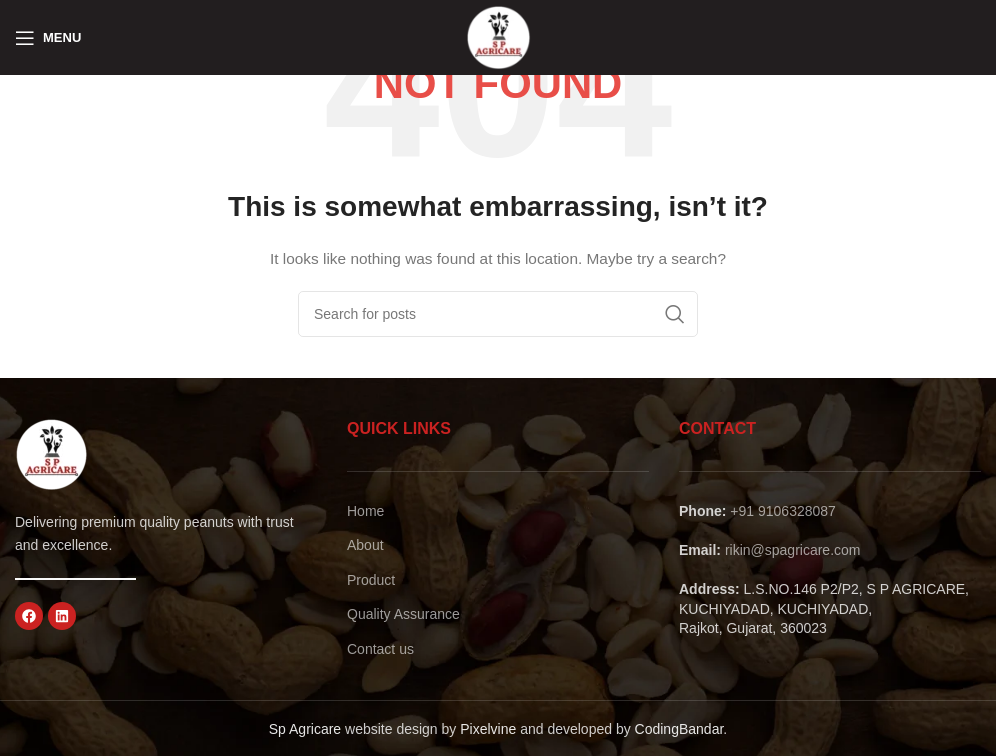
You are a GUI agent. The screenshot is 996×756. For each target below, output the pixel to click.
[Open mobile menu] (48, 38)
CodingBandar (679, 729)
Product (371, 580)
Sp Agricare (305, 729)
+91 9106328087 (783, 511)
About (365, 545)
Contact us (380, 649)
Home (365, 511)
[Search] (498, 314)
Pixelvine (488, 729)
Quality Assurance (403, 614)
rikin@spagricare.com (793, 550)
